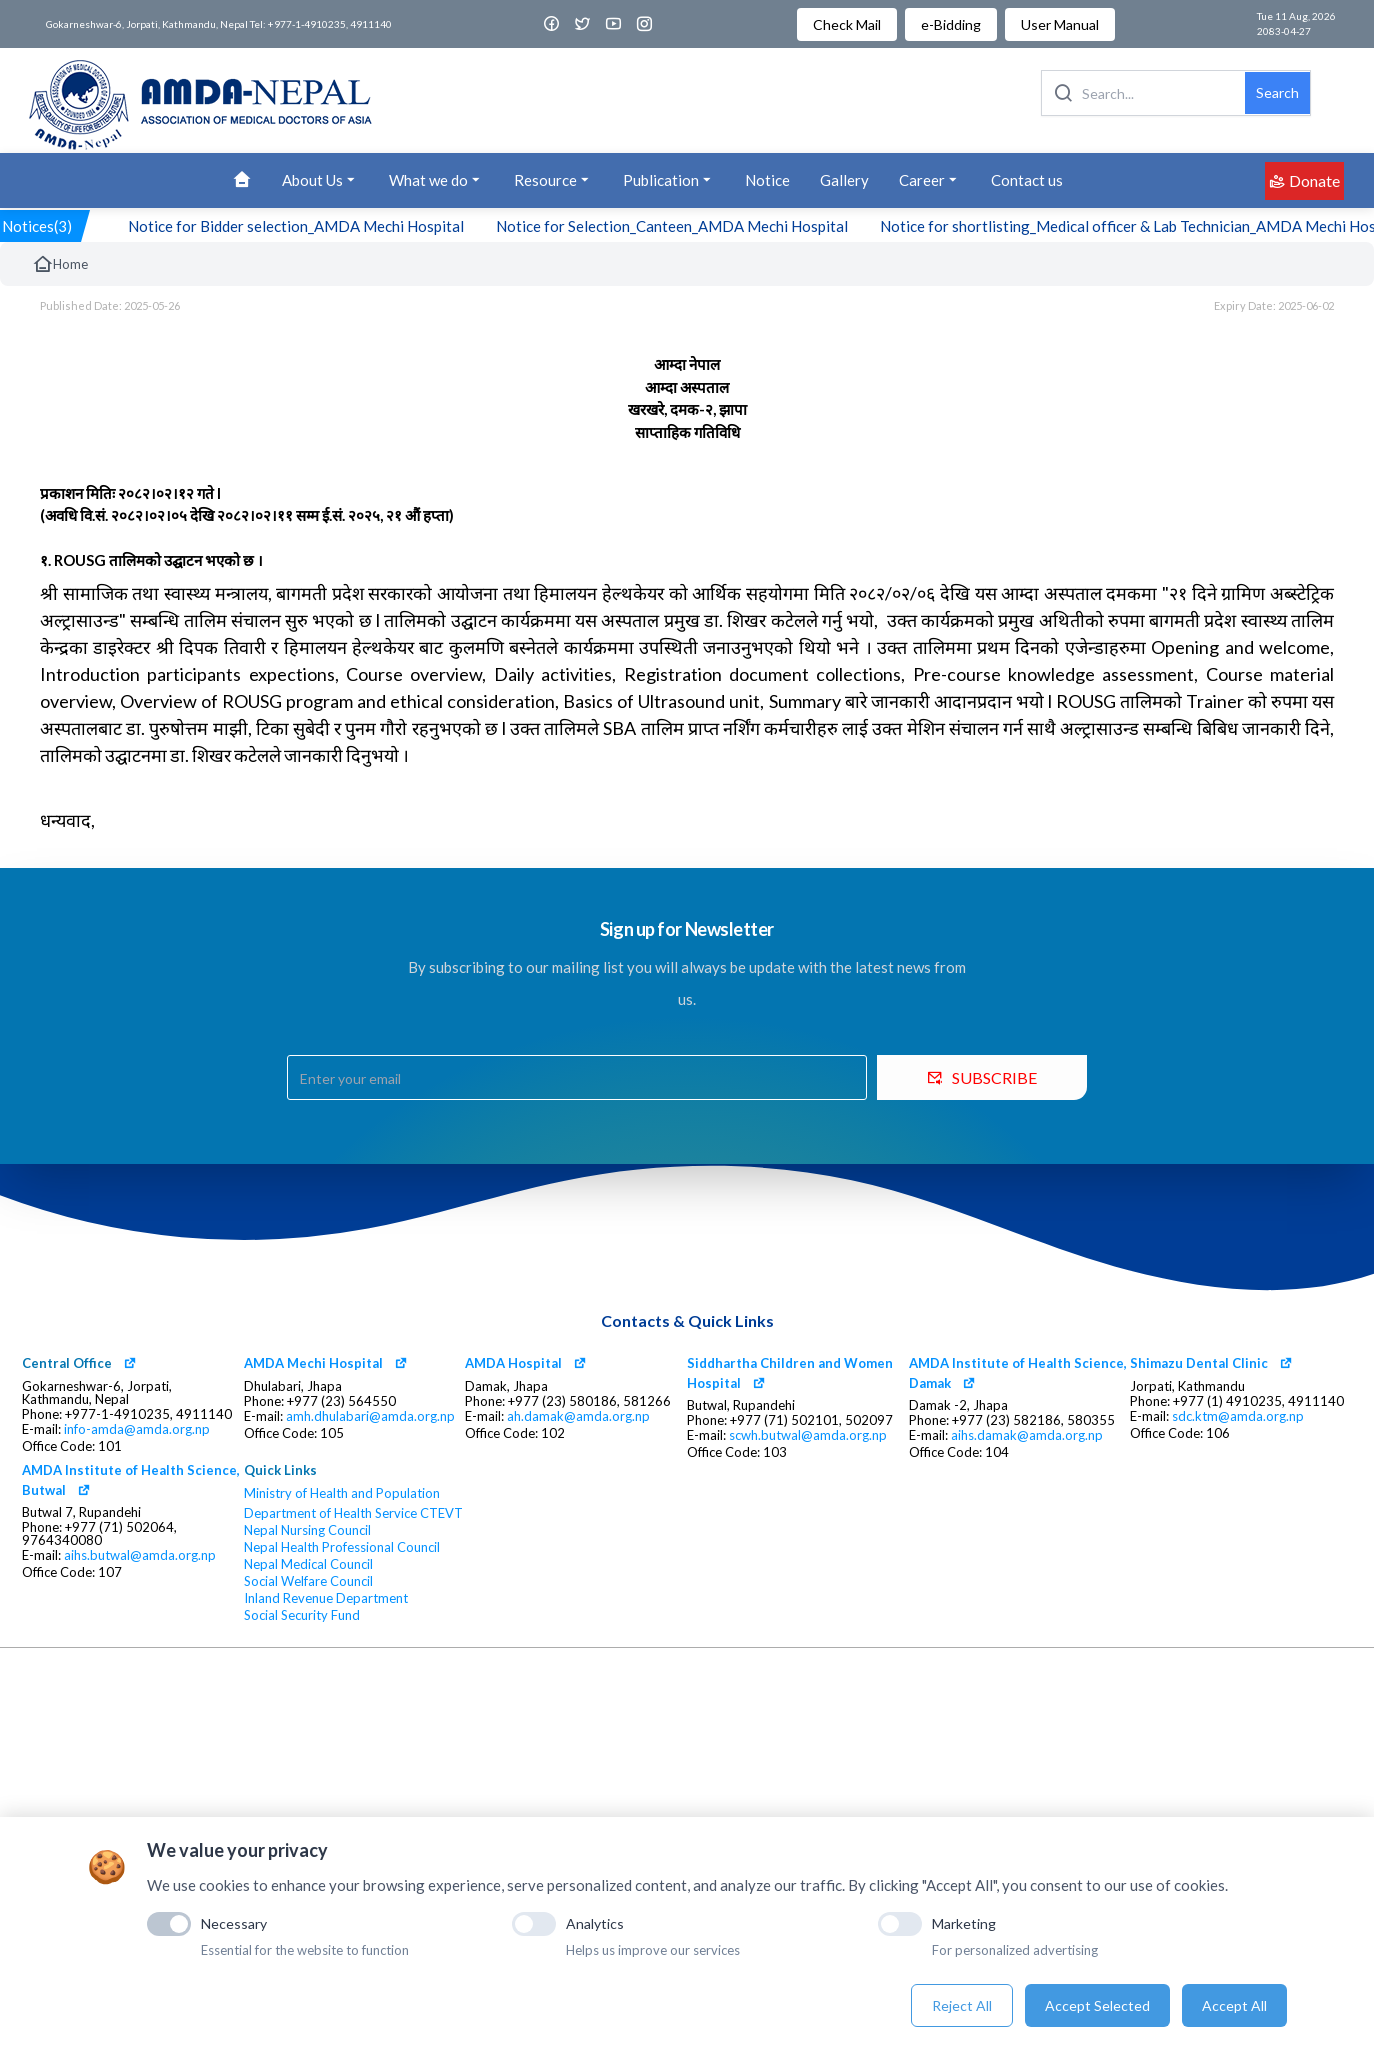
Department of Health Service (330, 1513)
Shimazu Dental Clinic (1199, 1363)
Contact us (1027, 180)
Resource (553, 180)
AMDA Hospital (513, 1363)
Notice (767, 180)
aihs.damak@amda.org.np (1027, 1435)
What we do (436, 180)
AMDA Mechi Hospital (313, 1363)
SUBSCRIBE (982, 1077)
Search (1277, 92)
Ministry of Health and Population (342, 1493)
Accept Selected (1097, 2005)
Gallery (844, 180)
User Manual (1060, 24)
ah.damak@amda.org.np (578, 1416)
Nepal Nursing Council (307, 1530)
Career (930, 180)
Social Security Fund (302, 1615)
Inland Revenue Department (326, 1598)
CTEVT (441, 1513)
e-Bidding (951, 24)
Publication (669, 180)
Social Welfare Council (308, 1581)
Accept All (1234, 2005)
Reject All (962, 2005)
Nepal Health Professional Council (342, 1547)
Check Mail (847, 24)
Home (60, 264)
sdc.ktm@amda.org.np (1238, 1416)
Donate (1304, 180)
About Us (320, 180)
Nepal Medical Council (308, 1564)
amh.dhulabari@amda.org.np (370, 1416)
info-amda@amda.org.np (137, 1429)
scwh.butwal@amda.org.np (808, 1435)
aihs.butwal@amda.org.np (140, 1555)
